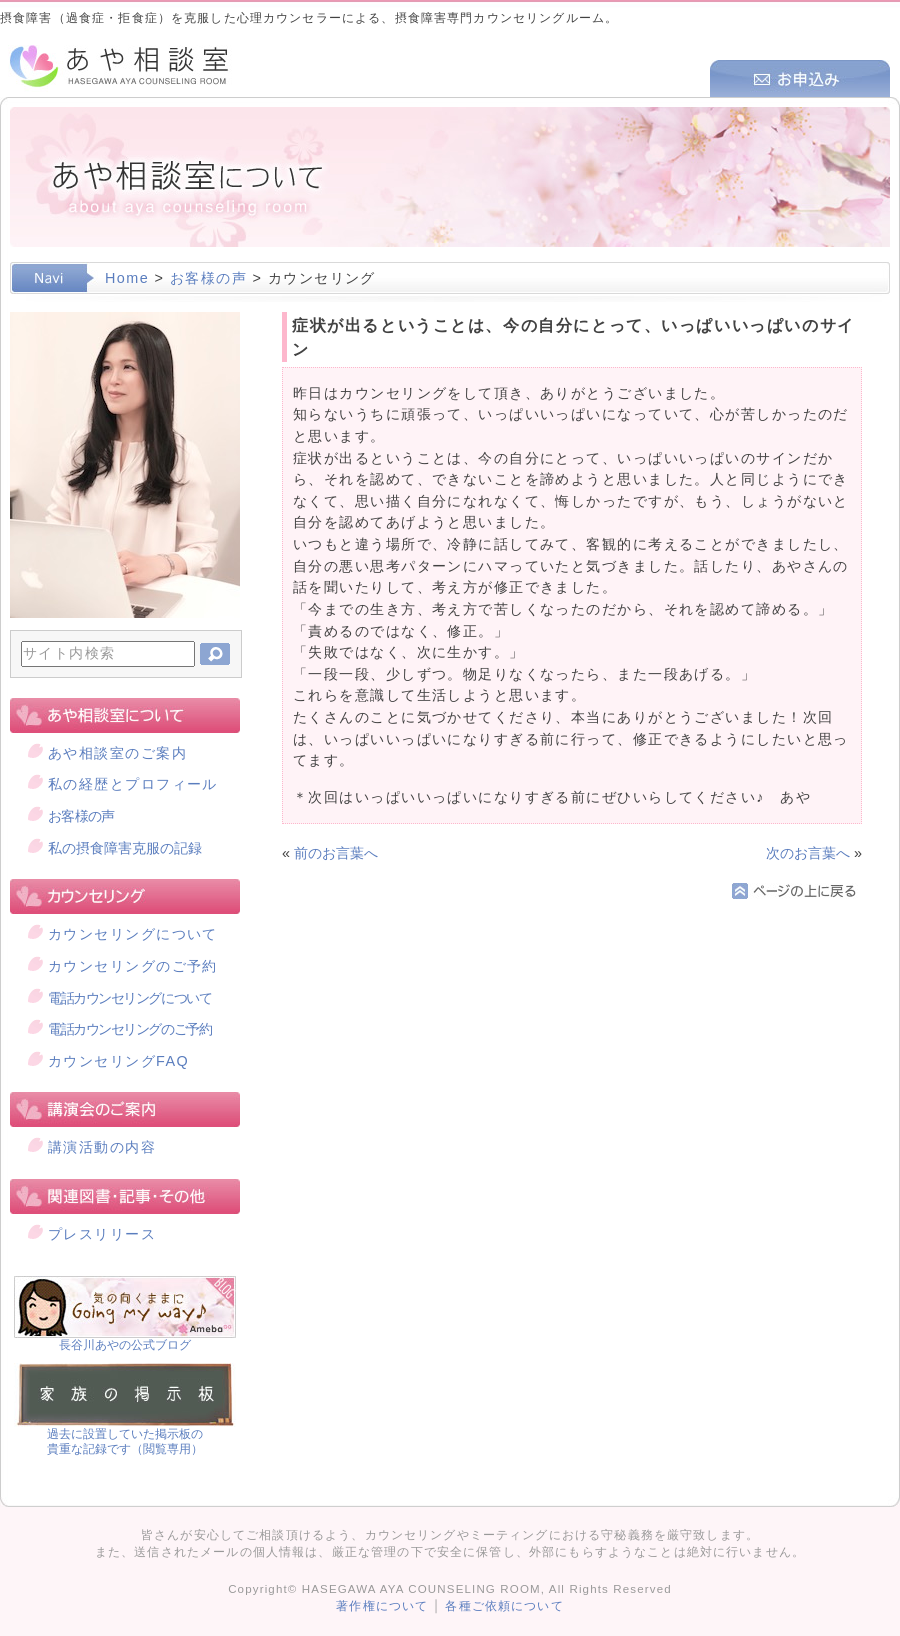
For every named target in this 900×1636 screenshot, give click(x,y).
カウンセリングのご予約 (133, 966)
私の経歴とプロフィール (133, 784)
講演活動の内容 (102, 1147)
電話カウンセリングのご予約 (129, 1029)
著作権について (382, 1606)
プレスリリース (102, 1234)
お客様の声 (208, 278)
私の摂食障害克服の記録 (125, 848)
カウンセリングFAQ (118, 1061)
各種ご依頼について (504, 1606)
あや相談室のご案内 (117, 753)
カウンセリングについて (133, 934)
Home (127, 278)
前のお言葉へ (336, 853)
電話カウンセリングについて (129, 998)
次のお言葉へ (808, 853)
